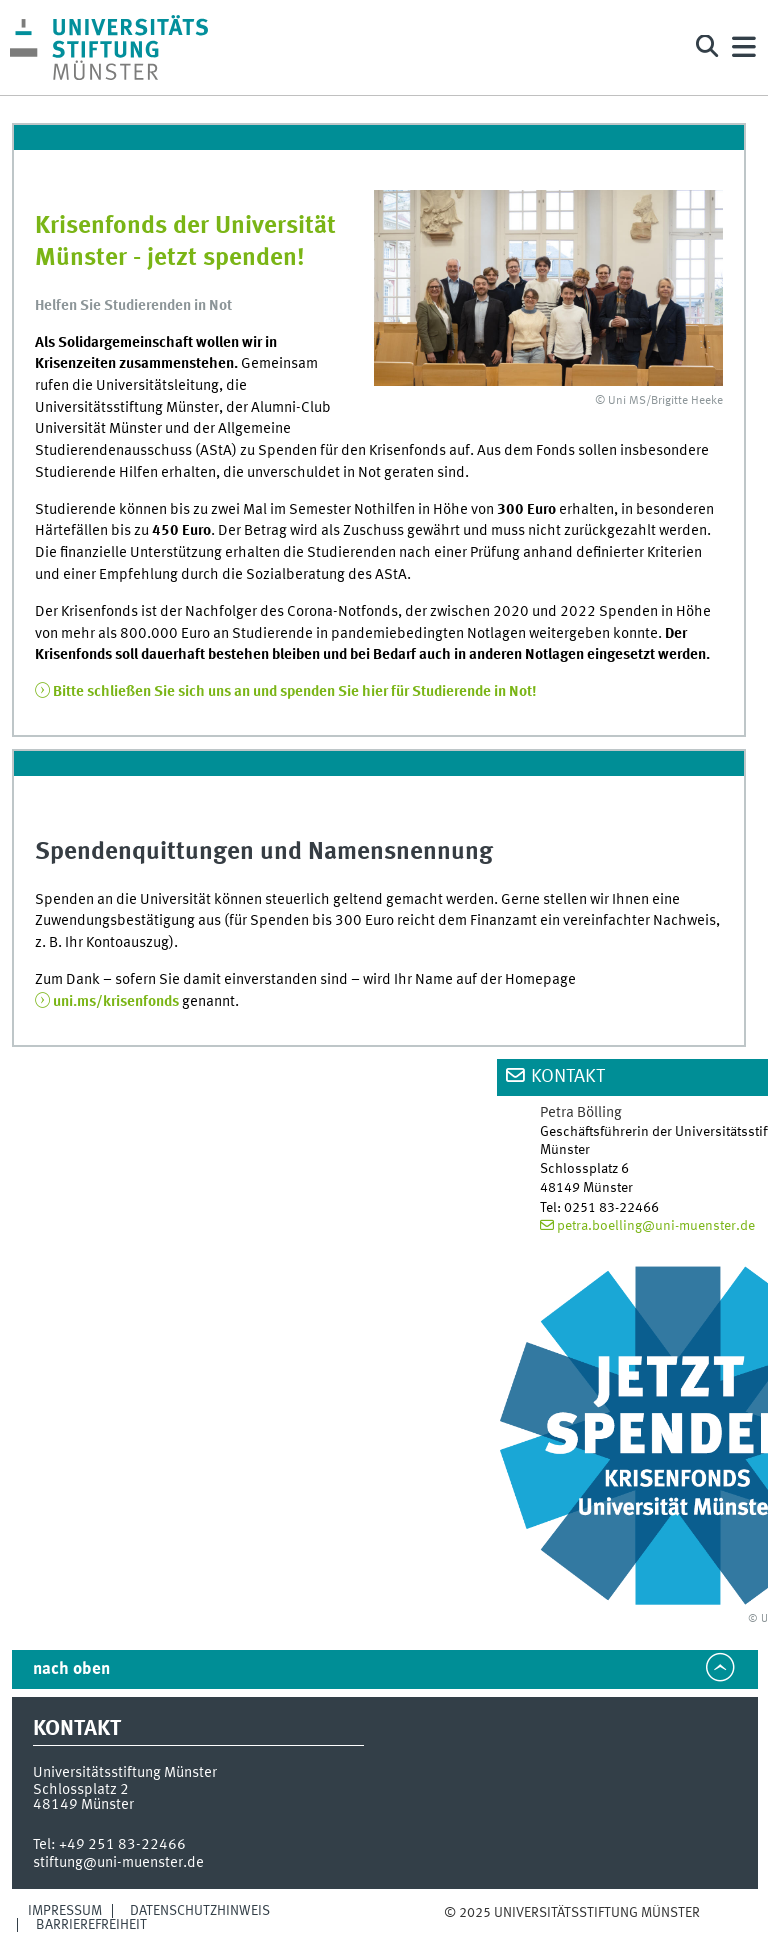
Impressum (65, 1911)
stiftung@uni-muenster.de (118, 1863)
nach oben (71, 1669)
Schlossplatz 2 (81, 1790)
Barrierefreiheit (91, 1925)
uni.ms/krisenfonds (116, 1002)
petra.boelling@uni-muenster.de (656, 1226)
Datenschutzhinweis (200, 1911)
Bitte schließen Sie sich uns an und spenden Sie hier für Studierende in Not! (295, 692)
